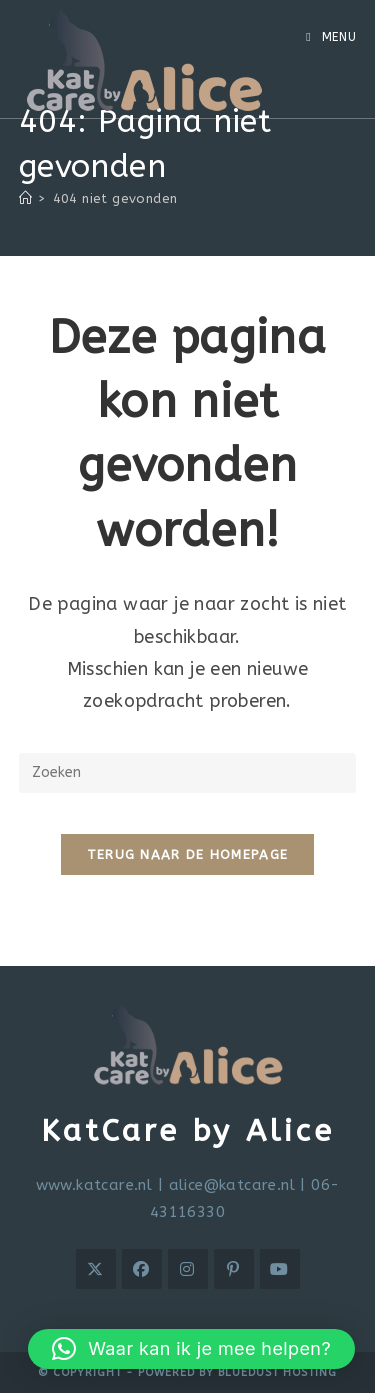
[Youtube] (280, 1269)
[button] (191, 1349)
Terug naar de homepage (188, 854)
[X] (96, 1269)
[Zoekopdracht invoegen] (188, 773)
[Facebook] (142, 1269)
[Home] (25, 198)
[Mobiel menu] (331, 37)
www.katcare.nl (94, 1185)
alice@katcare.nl (232, 1185)
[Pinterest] (234, 1269)
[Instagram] (188, 1269)
